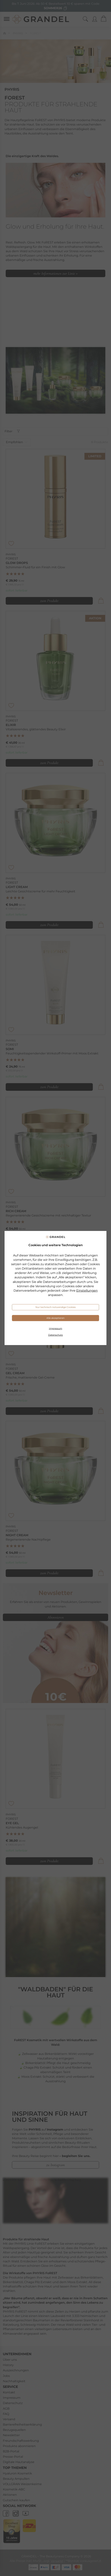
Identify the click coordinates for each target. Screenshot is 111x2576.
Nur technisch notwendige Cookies (55, 1307)
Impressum (55, 1328)
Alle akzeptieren (55, 1318)
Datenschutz (55, 1334)
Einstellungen (87, 1290)
